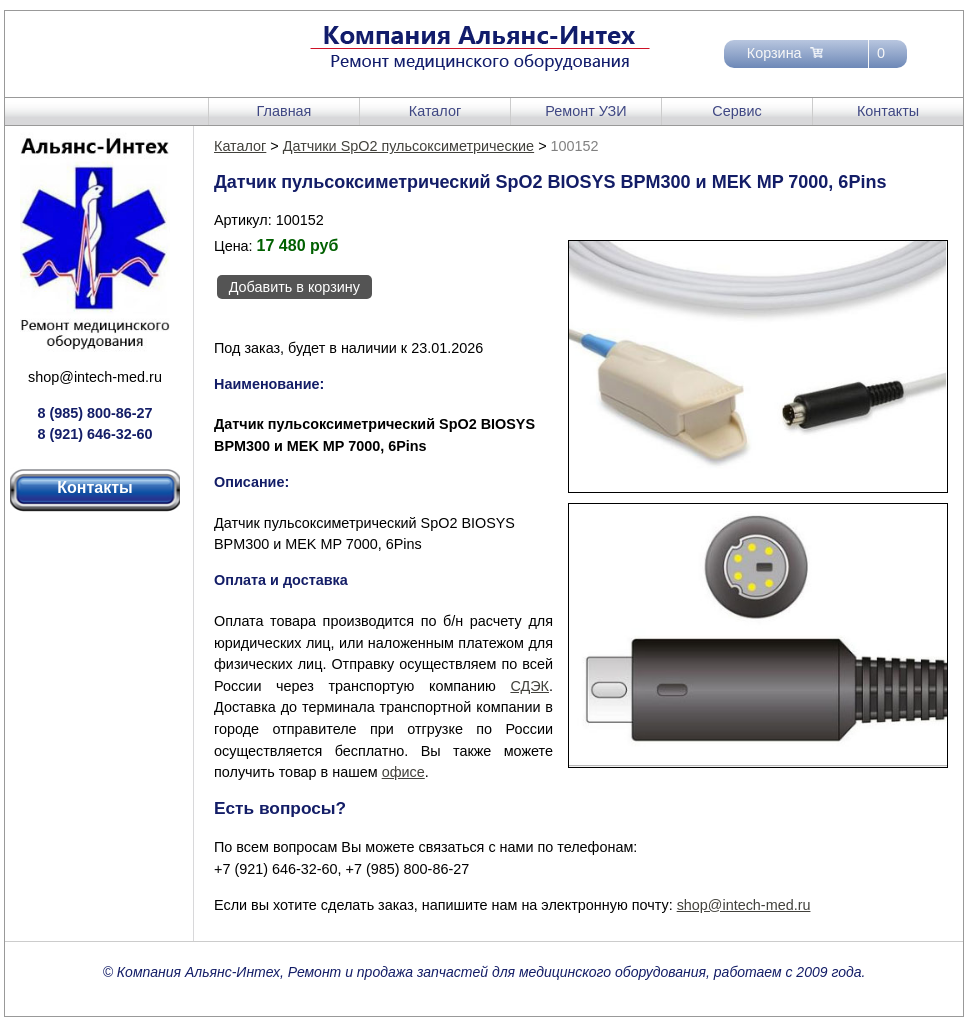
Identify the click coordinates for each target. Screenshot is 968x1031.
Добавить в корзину (294, 287)
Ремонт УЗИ (585, 111)
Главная (284, 111)
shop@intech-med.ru (95, 377)
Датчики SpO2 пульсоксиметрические (408, 146)
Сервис (736, 111)
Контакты (888, 111)
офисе (403, 772)
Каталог (435, 111)
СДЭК (529, 686)
